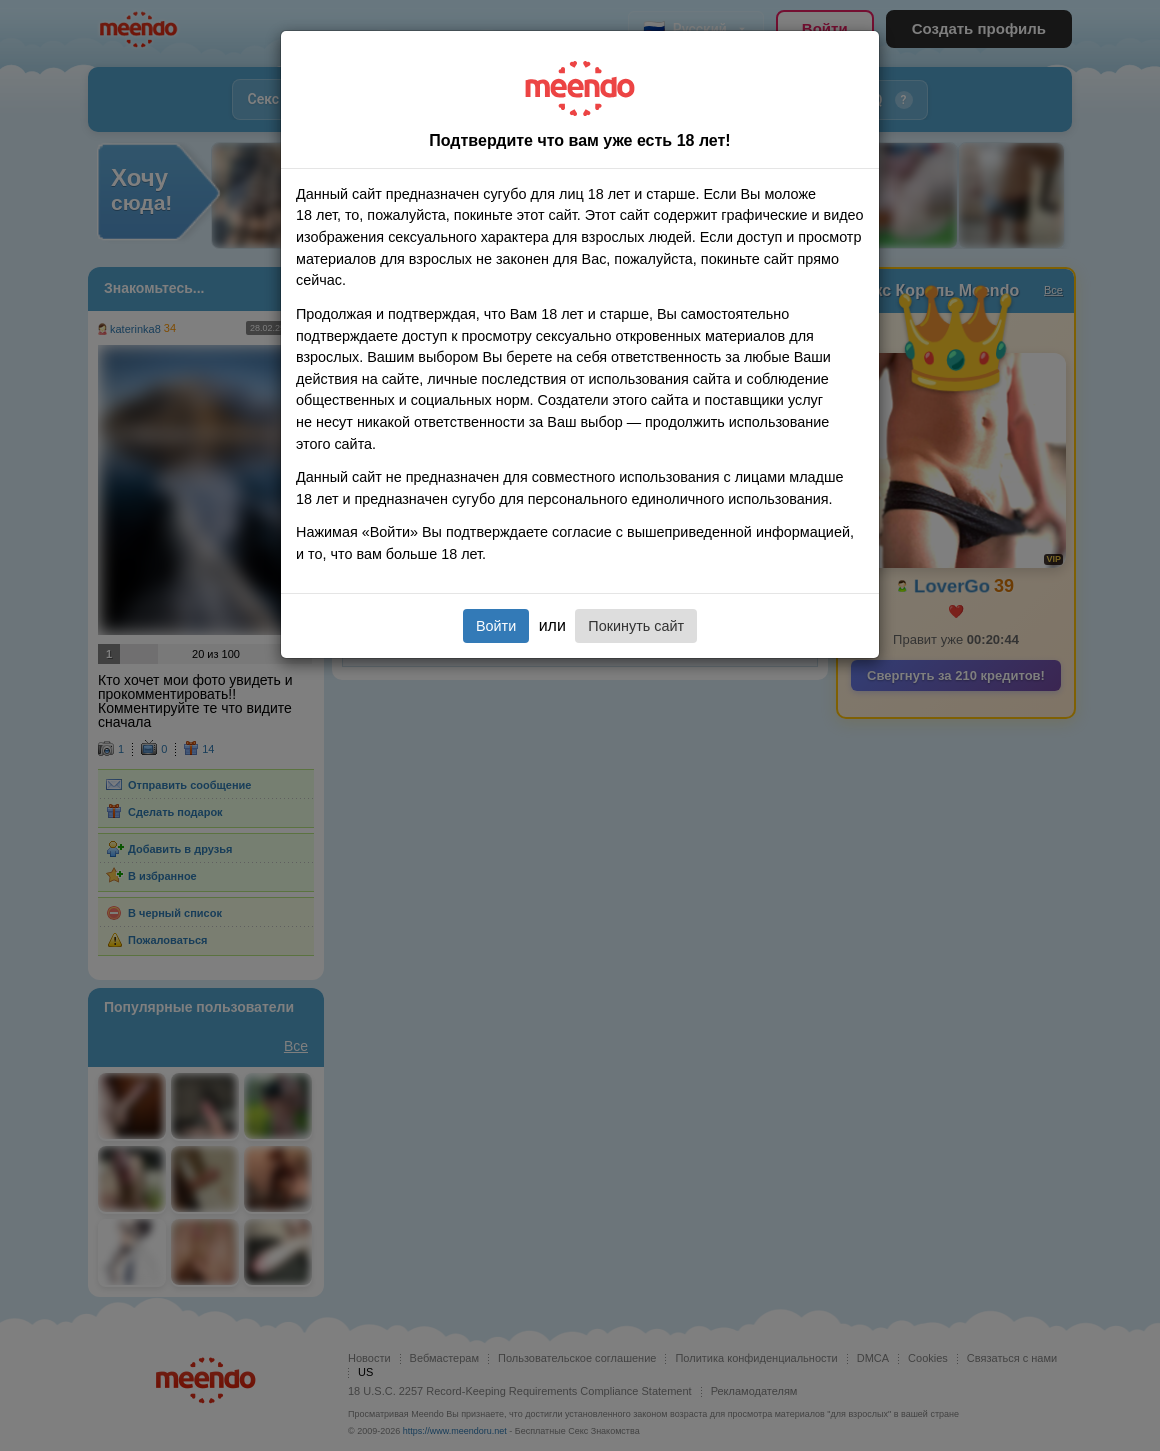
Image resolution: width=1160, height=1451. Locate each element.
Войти (496, 626)
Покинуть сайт (636, 626)
